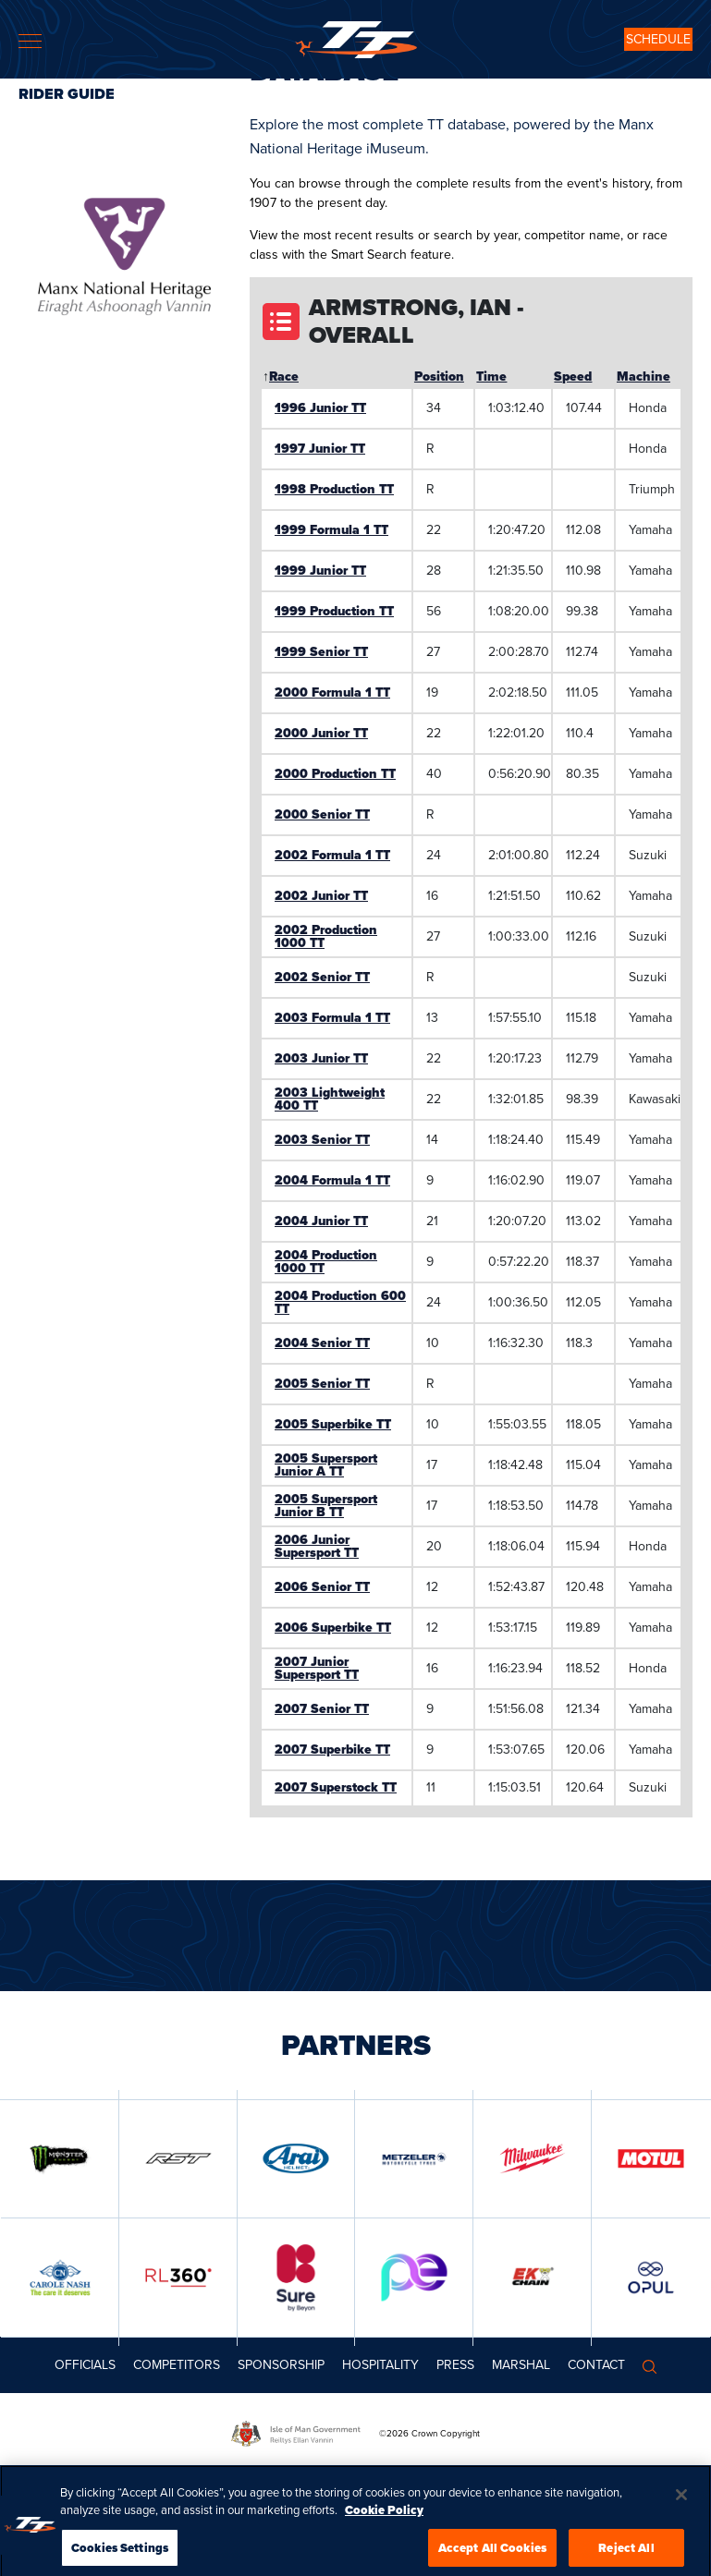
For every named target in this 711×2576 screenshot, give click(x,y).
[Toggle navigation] (30, 41)
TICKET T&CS (383, 2476)
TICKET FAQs (316, 2476)
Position (439, 376)
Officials (85, 2365)
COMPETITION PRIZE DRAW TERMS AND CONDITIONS (163, 2476)
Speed (573, 376)
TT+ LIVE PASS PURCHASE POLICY (494, 2476)
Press (455, 2365)
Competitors (176, 2365)
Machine (643, 376)
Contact (596, 2365)
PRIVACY (645, 2476)
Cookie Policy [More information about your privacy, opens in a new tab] (384, 2535)
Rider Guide (66, 93)
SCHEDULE (658, 39)
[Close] (681, 2518)
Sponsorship (281, 2365)
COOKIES (597, 2476)
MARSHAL (521, 2365)
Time (491, 376)
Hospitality (380, 2365)
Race (284, 376)
